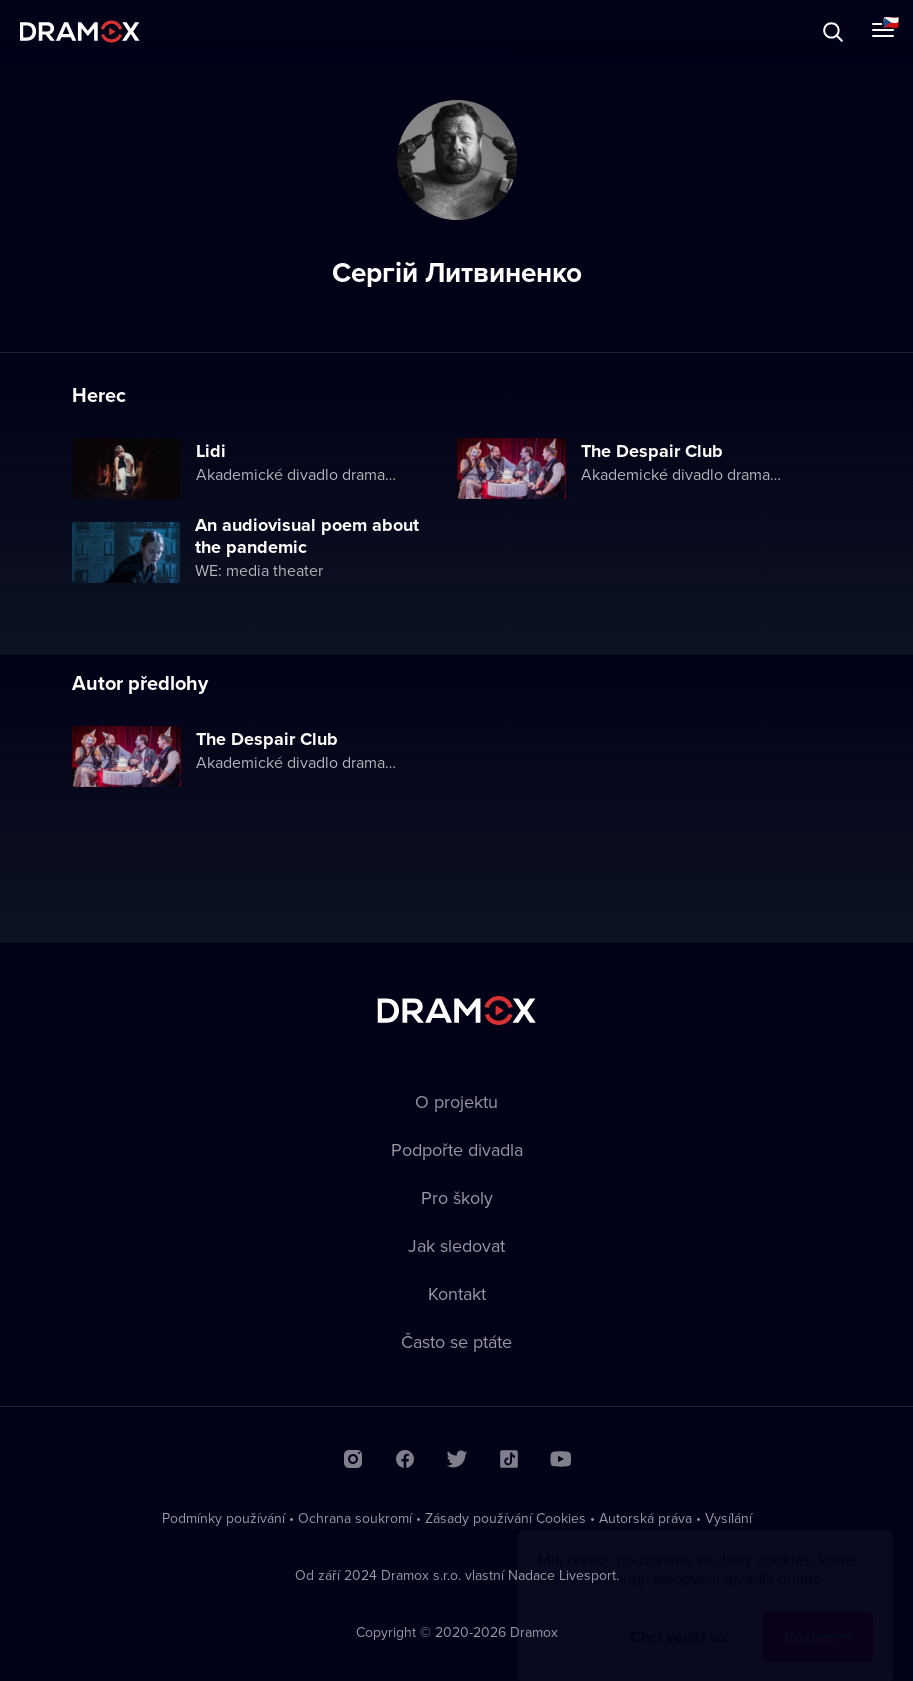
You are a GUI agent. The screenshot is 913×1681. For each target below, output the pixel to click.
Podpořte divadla (457, 1149)
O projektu (456, 1101)
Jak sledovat (456, 1245)
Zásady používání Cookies (505, 1518)
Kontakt (457, 1293)
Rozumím (818, 1617)
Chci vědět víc (680, 1617)
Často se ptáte (456, 1341)
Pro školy (457, 1197)
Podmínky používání (223, 1518)
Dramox (80, 31)
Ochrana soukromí (355, 1518)
